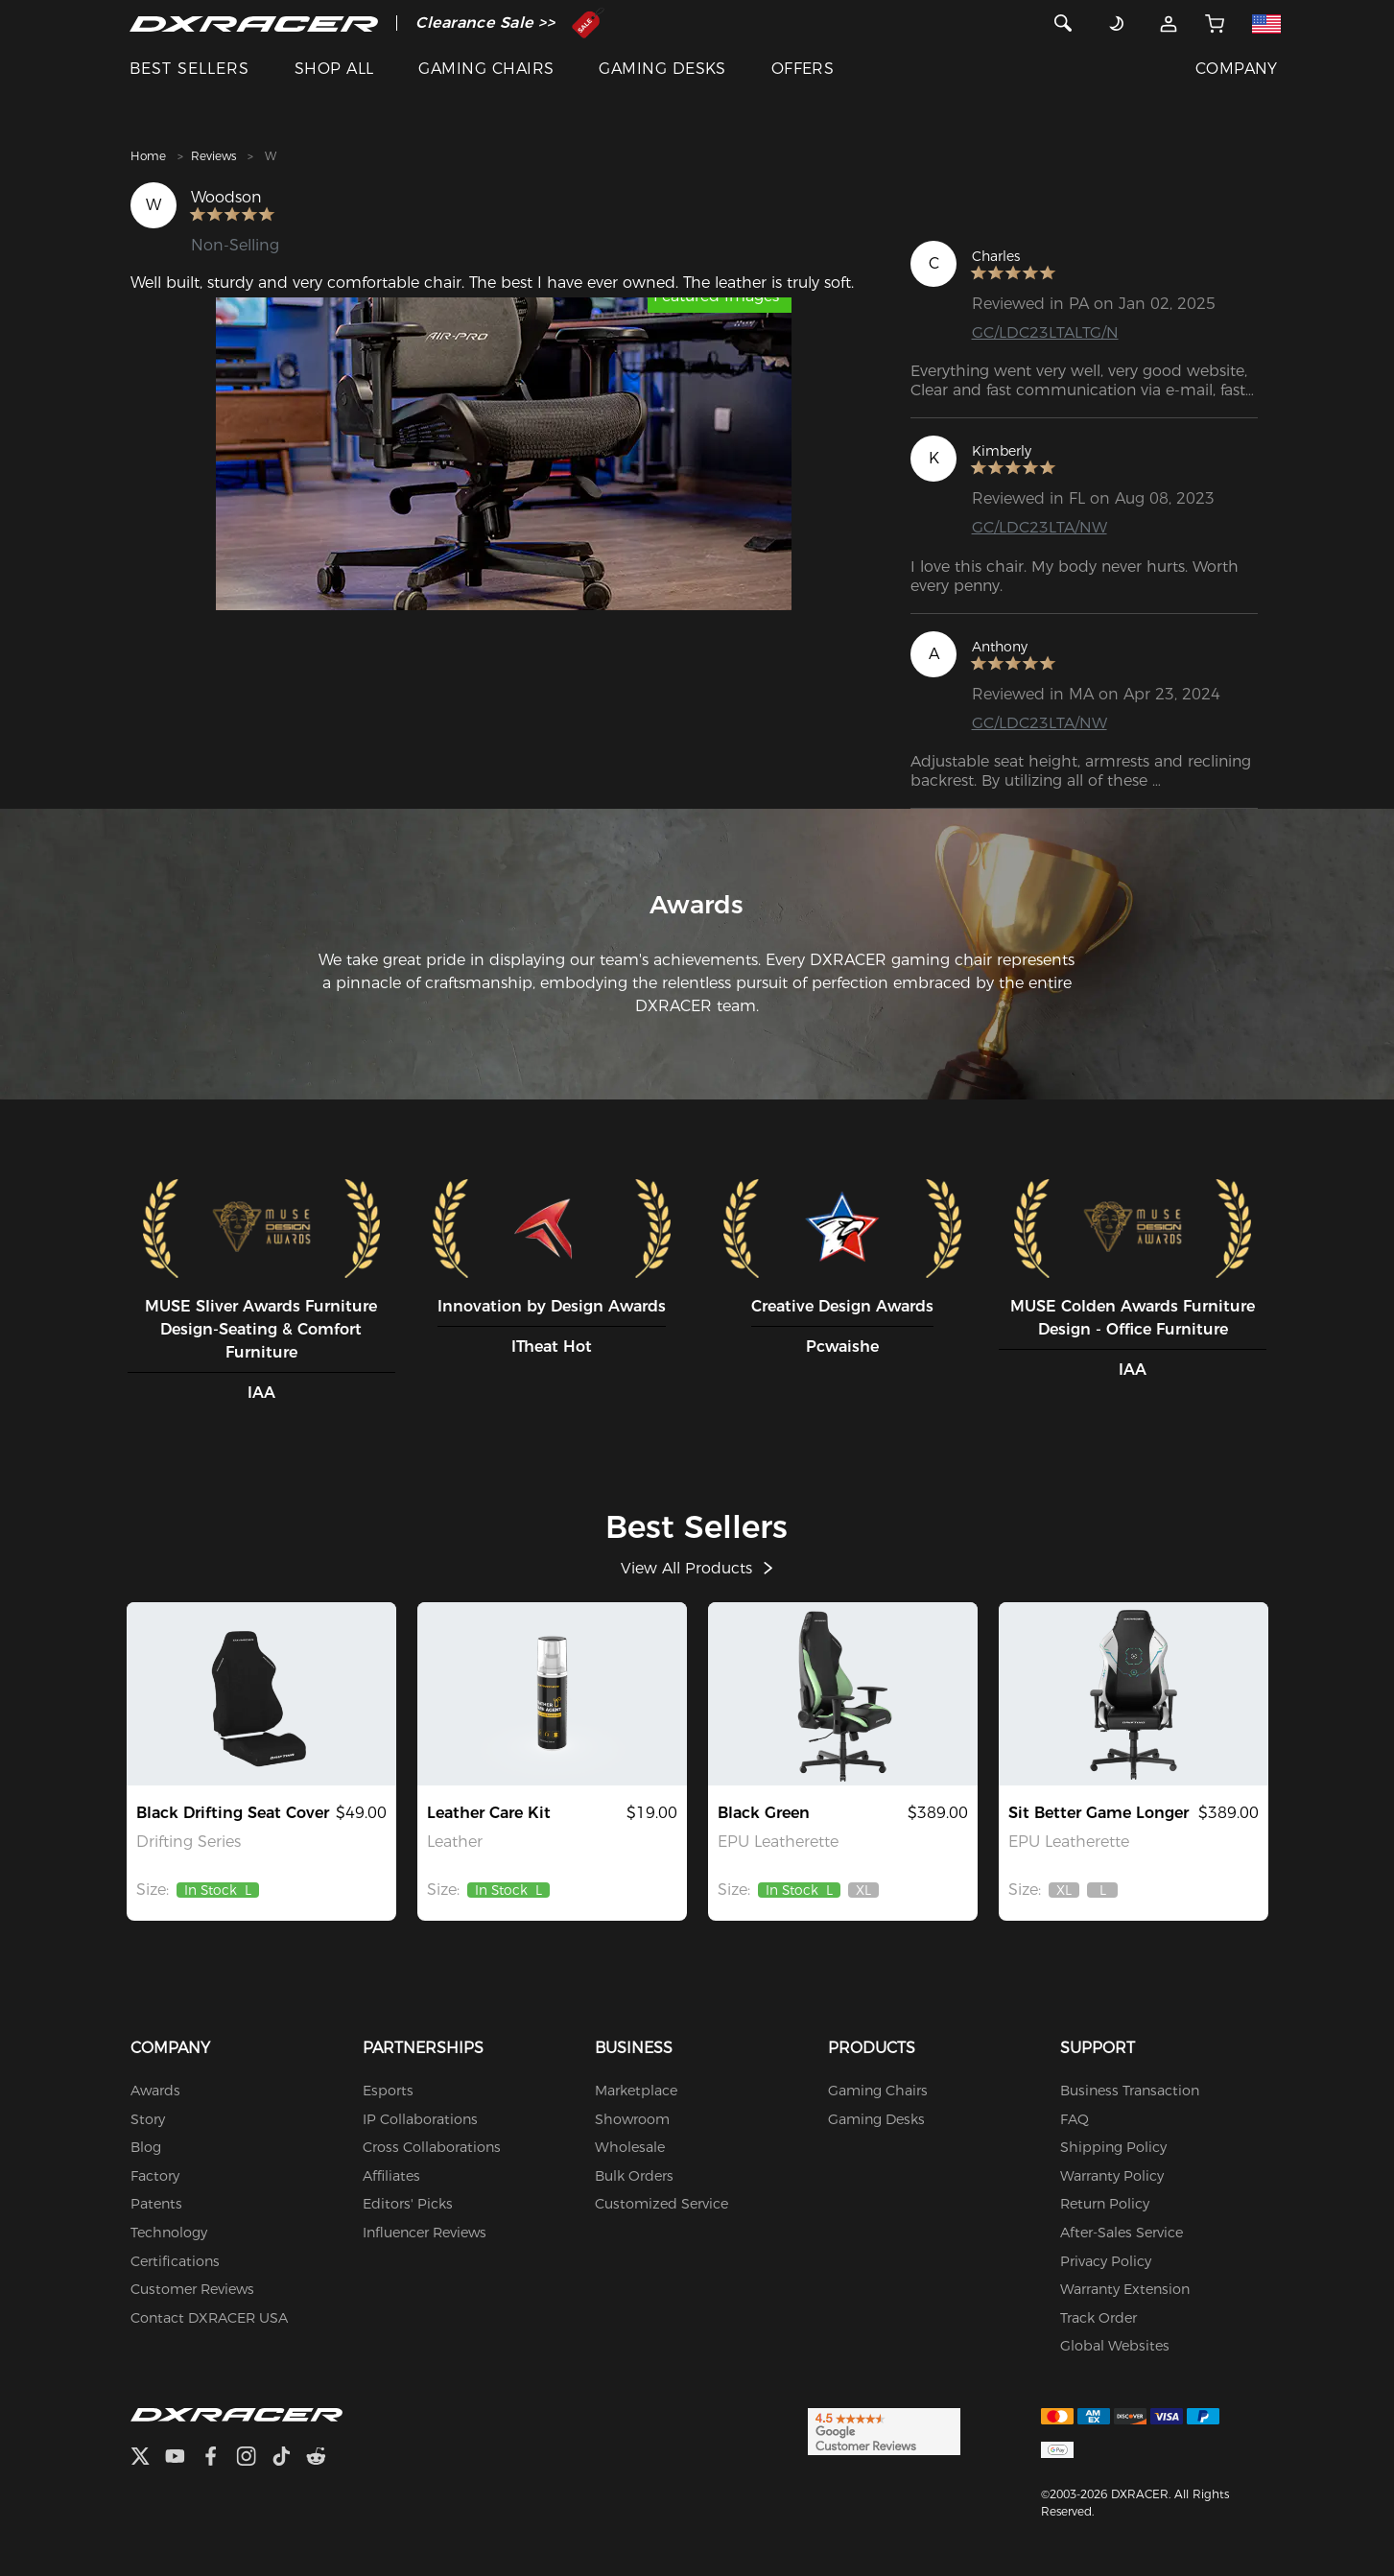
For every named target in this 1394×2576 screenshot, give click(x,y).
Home (148, 156)
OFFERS (803, 68)
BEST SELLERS (189, 68)
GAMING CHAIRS (486, 68)
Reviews (213, 156)
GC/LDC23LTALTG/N (1045, 332)
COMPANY (1236, 68)
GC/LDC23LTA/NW (1039, 528)
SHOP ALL (334, 68)
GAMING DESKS (662, 68)
